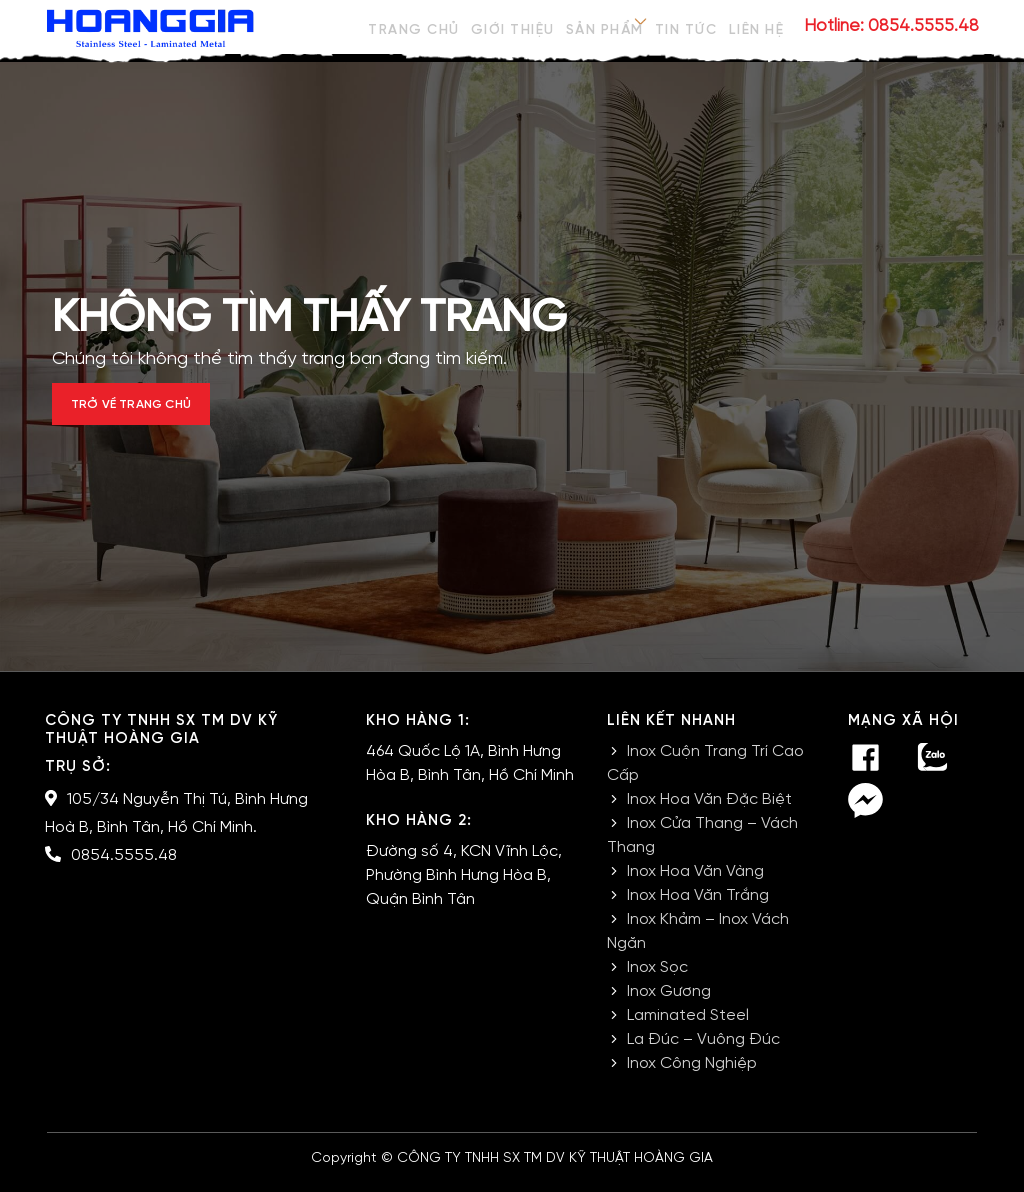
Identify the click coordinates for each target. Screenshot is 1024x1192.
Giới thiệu (507, 26)
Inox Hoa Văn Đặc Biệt (709, 812)
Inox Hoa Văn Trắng (698, 908)
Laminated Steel (688, 1028)
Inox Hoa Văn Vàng (695, 884)
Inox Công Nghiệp (692, 1076)
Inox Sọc (657, 980)
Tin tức (685, 26)
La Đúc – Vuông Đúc (703, 1052)
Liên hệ (758, 26)
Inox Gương (669, 1004)
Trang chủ (408, 26)
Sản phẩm (601, 26)
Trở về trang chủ (158, 411)
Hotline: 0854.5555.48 (891, 26)
